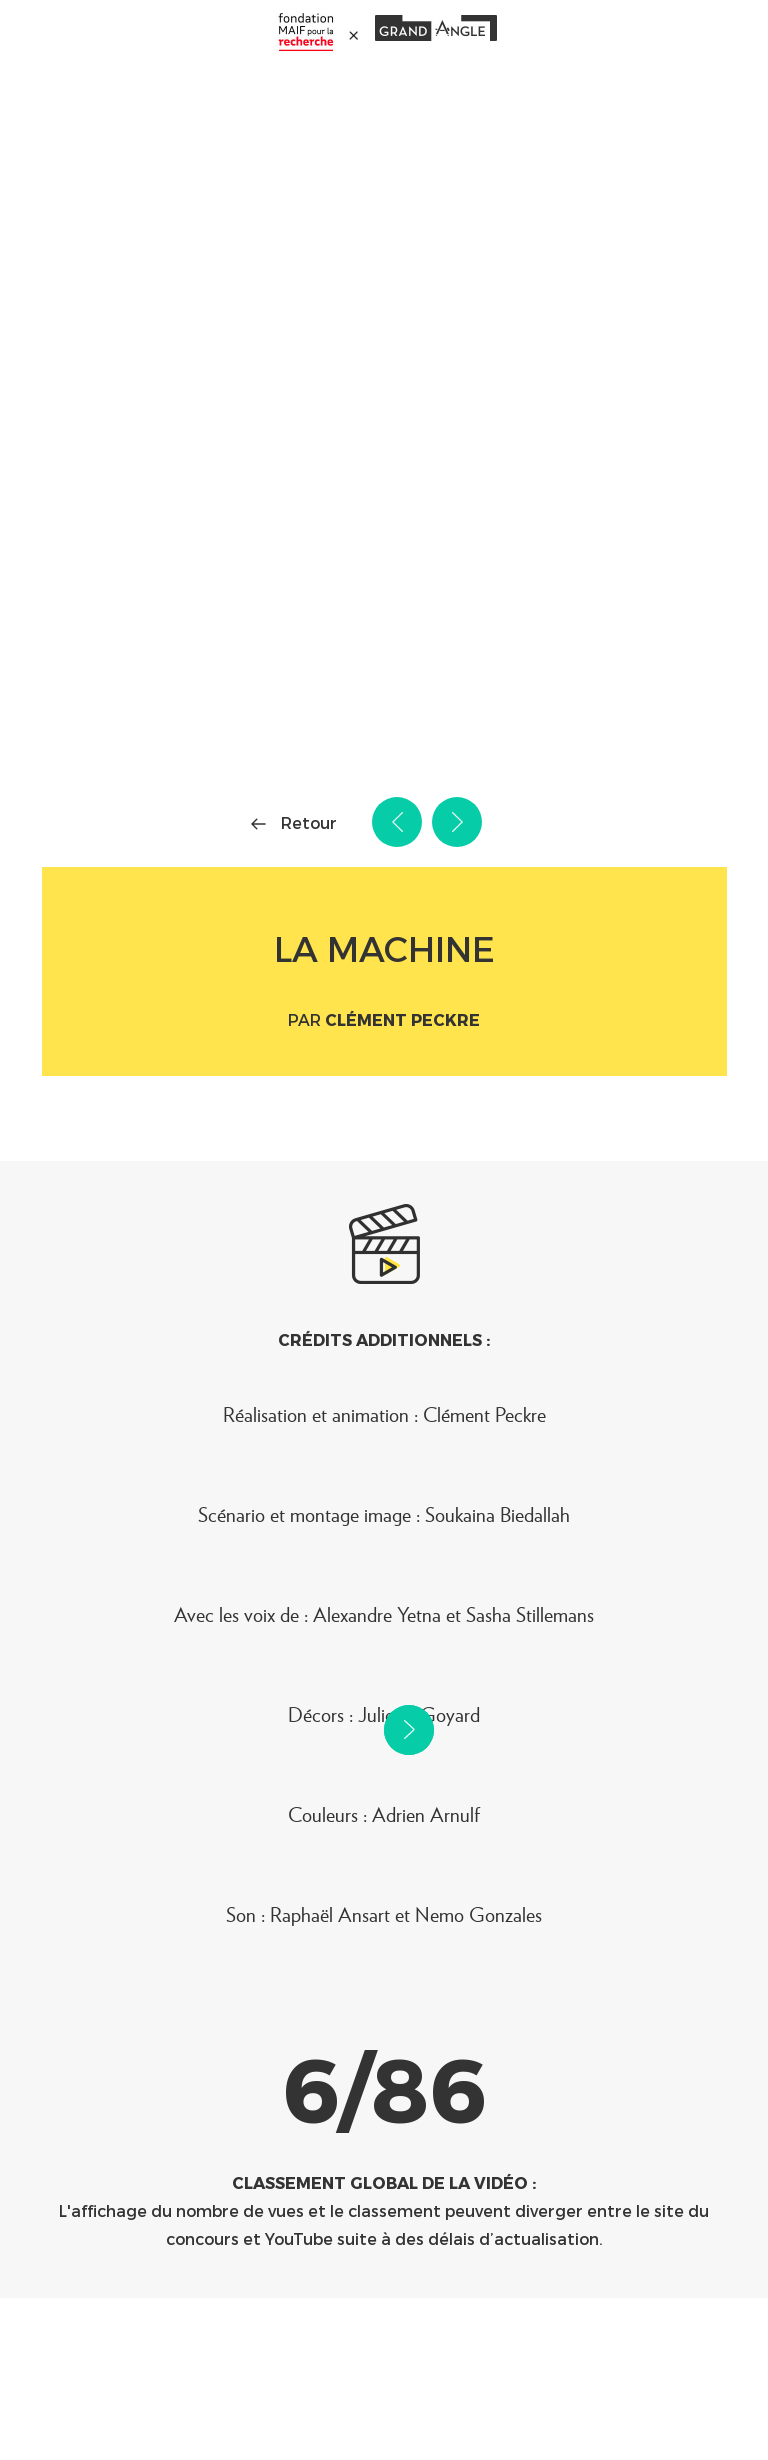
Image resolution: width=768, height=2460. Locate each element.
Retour (309, 822)
